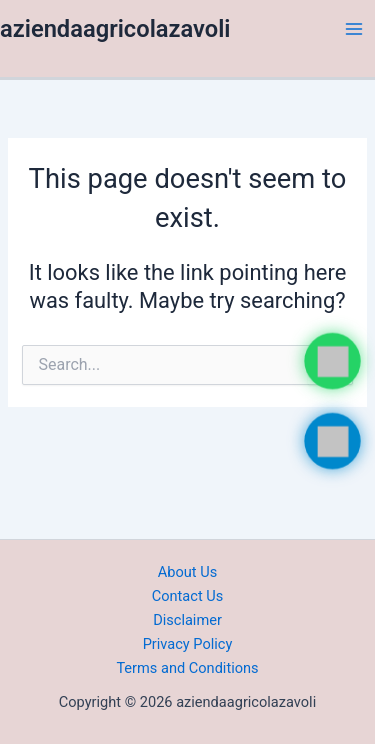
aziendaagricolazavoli (115, 29)
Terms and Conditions (187, 668)
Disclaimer (187, 620)
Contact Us (188, 596)
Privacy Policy (188, 644)
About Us (187, 572)
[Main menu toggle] (354, 29)
